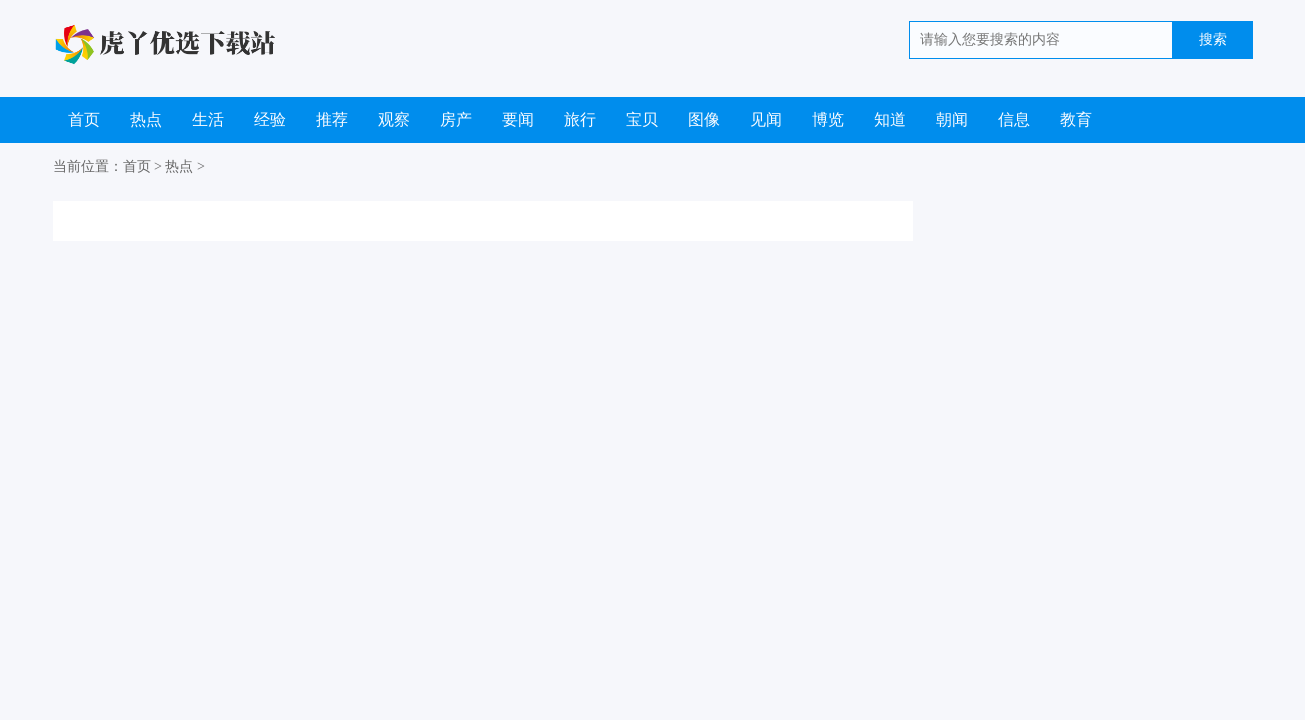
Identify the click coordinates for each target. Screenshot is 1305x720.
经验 (270, 119)
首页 (84, 119)
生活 (208, 119)
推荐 (332, 119)
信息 (1014, 119)
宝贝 (642, 119)
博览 (828, 119)
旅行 (580, 119)
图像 (704, 119)
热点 (146, 119)
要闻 (518, 119)
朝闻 (952, 119)
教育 (1076, 119)
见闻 (766, 119)
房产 (456, 119)
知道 (890, 119)
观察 (394, 119)
